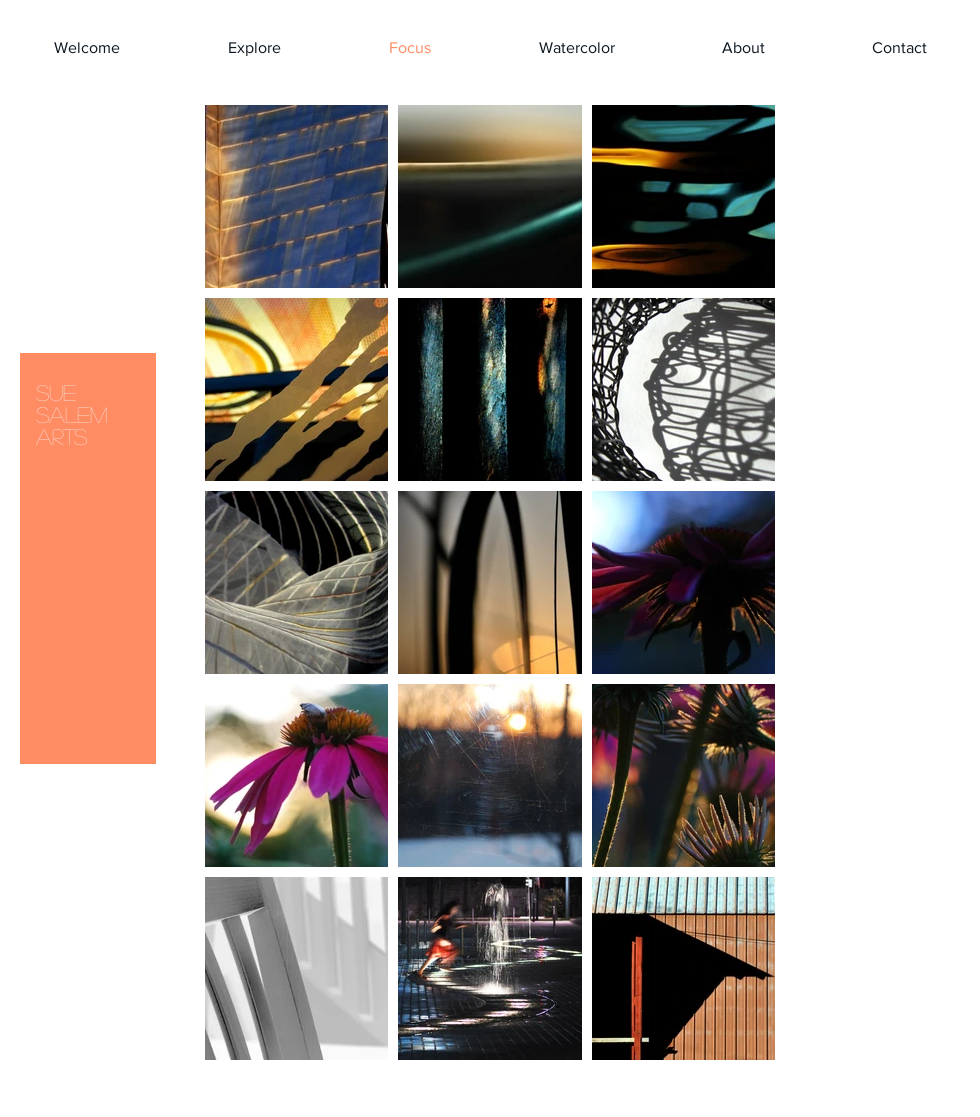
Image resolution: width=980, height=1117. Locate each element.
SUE (56, 392)
